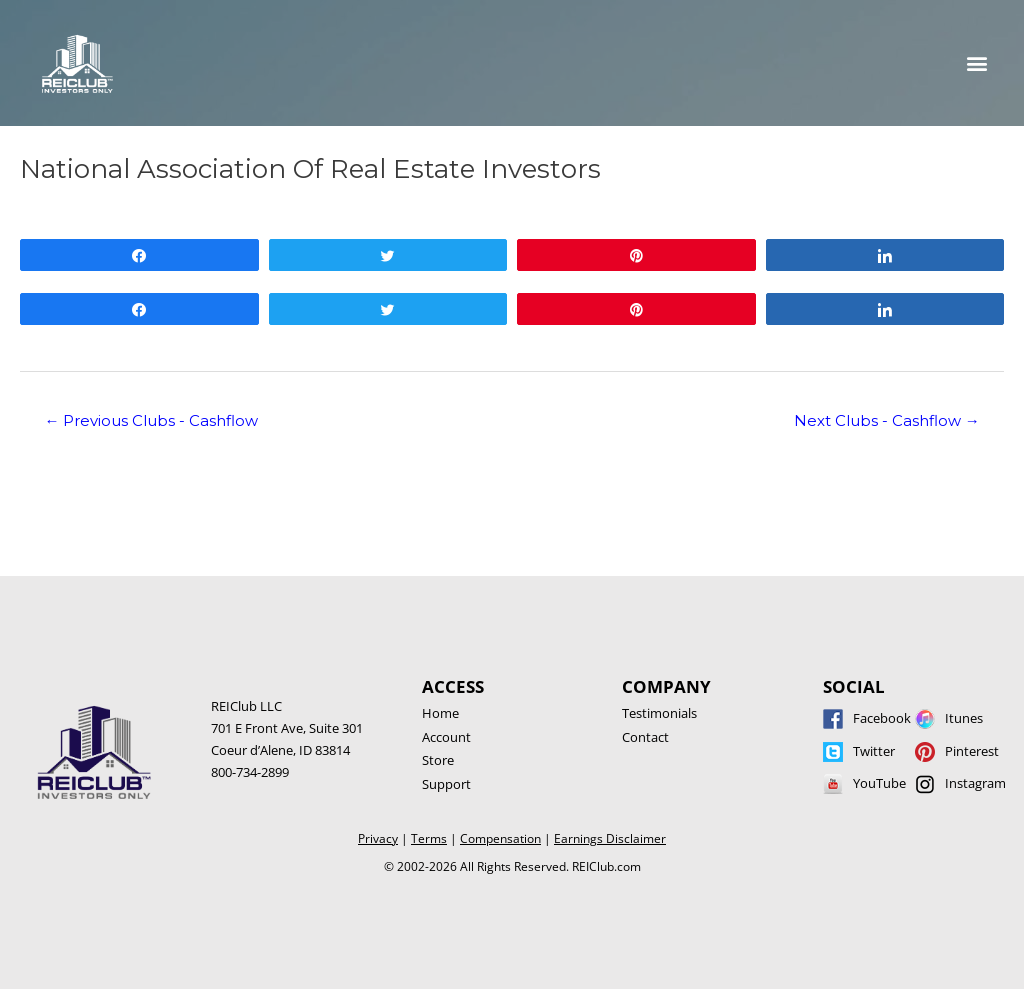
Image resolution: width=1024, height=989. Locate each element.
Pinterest (972, 751)
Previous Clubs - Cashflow (151, 421)
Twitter (874, 751)
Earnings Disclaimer (610, 838)
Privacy (378, 838)
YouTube (879, 783)
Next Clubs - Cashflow (887, 421)
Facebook (882, 718)
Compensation (500, 838)
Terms (429, 838)
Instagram (975, 783)
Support (446, 784)
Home (440, 713)
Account (446, 737)
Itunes (964, 718)
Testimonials (659, 713)
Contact (645, 737)
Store (438, 760)
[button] (977, 63)
